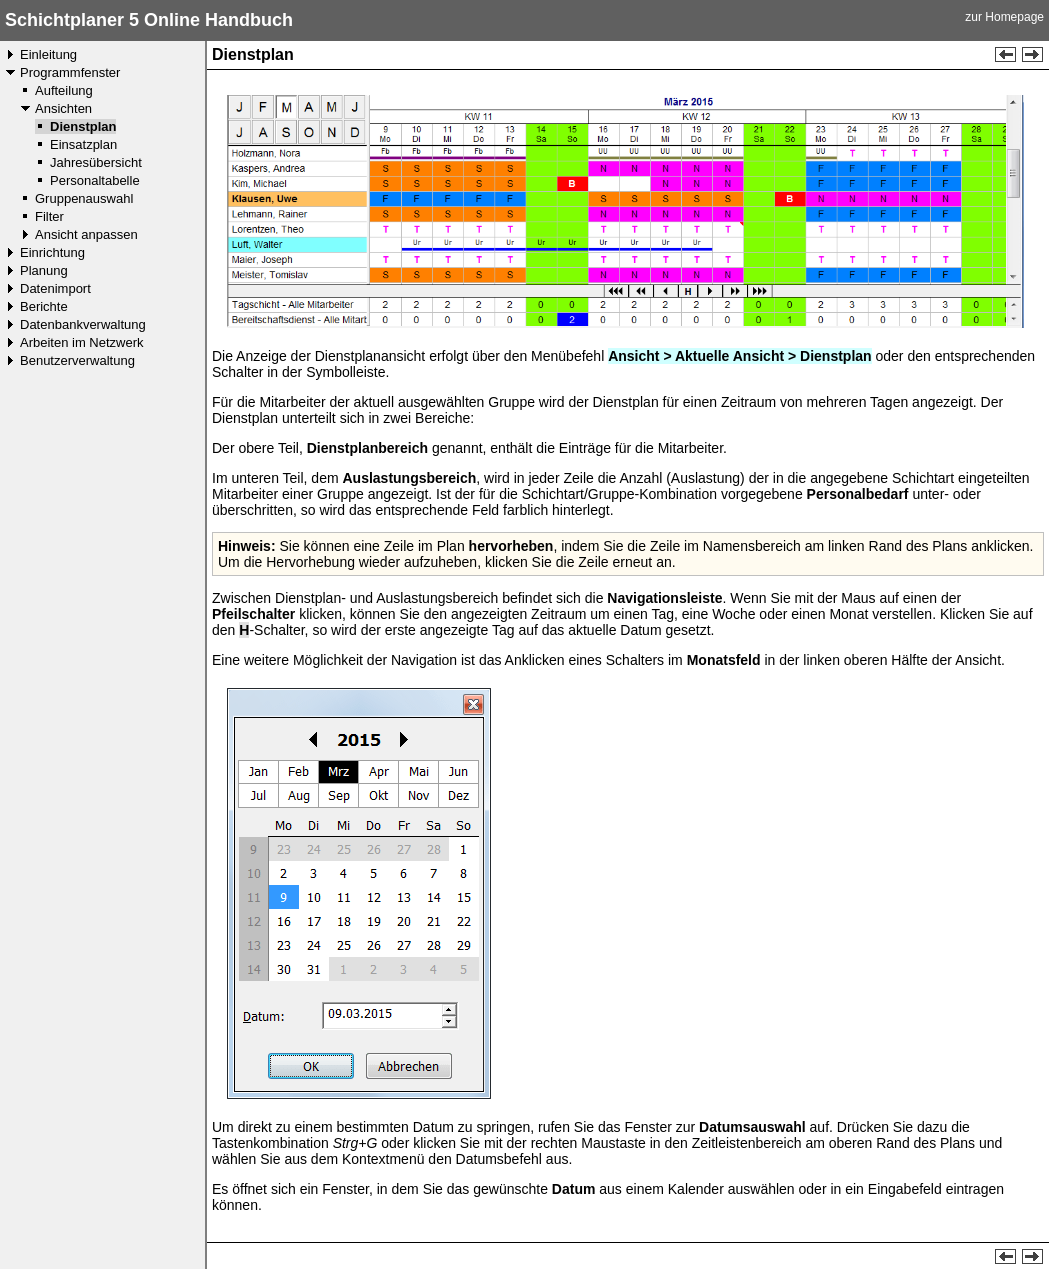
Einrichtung (52, 252)
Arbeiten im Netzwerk (82, 342)
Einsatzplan (83, 144)
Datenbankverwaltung (83, 324)
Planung (44, 270)
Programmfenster (70, 72)
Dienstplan (83, 126)
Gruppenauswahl (84, 198)
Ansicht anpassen (86, 234)
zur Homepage (1004, 17)
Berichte (44, 306)
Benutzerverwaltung (77, 360)
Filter (49, 216)
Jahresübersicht (96, 162)
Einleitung (48, 54)
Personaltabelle (95, 180)
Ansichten (63, 108)
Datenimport (55, 288)
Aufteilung (64, 90)
